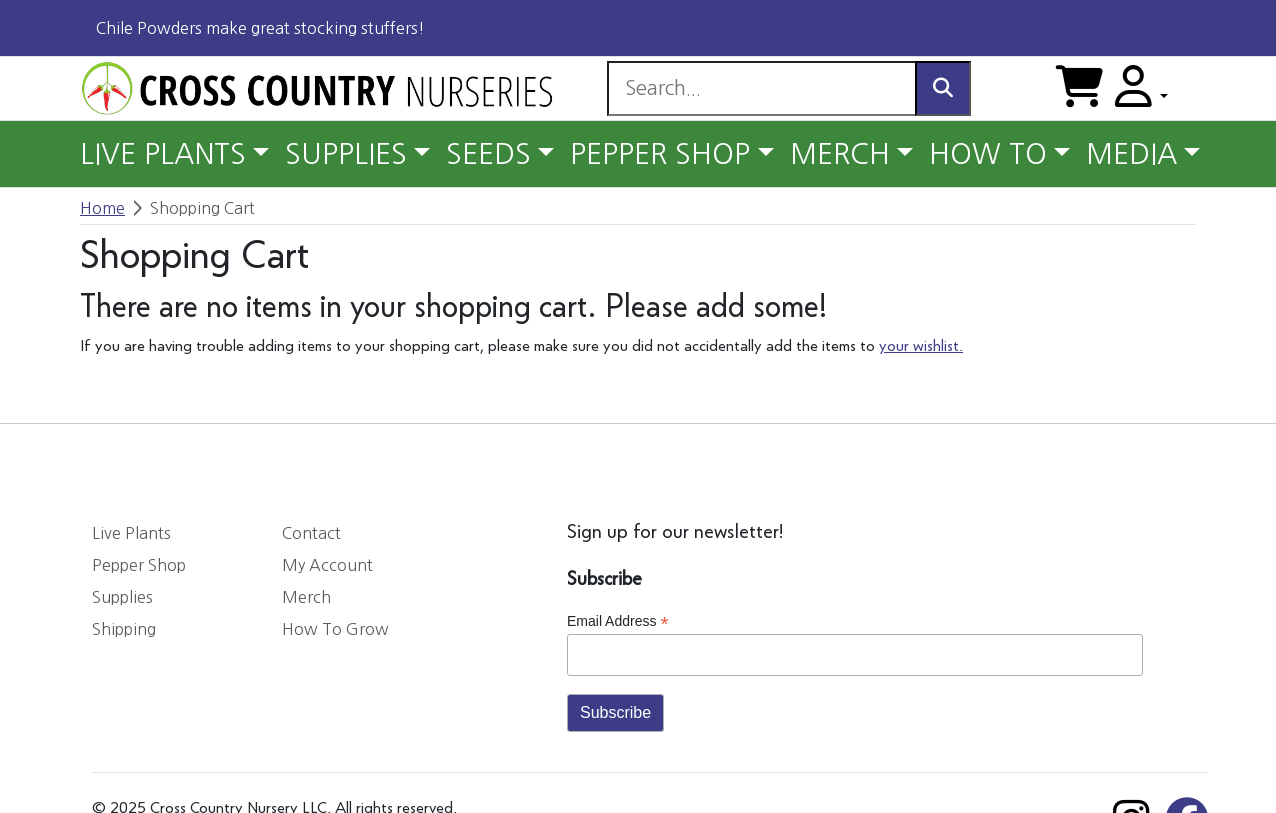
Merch (306, 597)
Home (102, 208)
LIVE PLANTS (163, 154)
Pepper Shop (139, 565)
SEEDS (488, 154)
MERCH (840, 154)
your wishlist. (921, 347)
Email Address (618, 621)
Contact (311, 533)
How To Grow (335, 629)
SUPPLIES (346, 154)
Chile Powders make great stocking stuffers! (260, 28)
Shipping (124, 629)
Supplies (122, 597)
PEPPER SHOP (660, 154)
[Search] (761, 88)
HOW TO (988, 154)
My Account (327, 565)
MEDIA (1131, 154)
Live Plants (131, 533)
